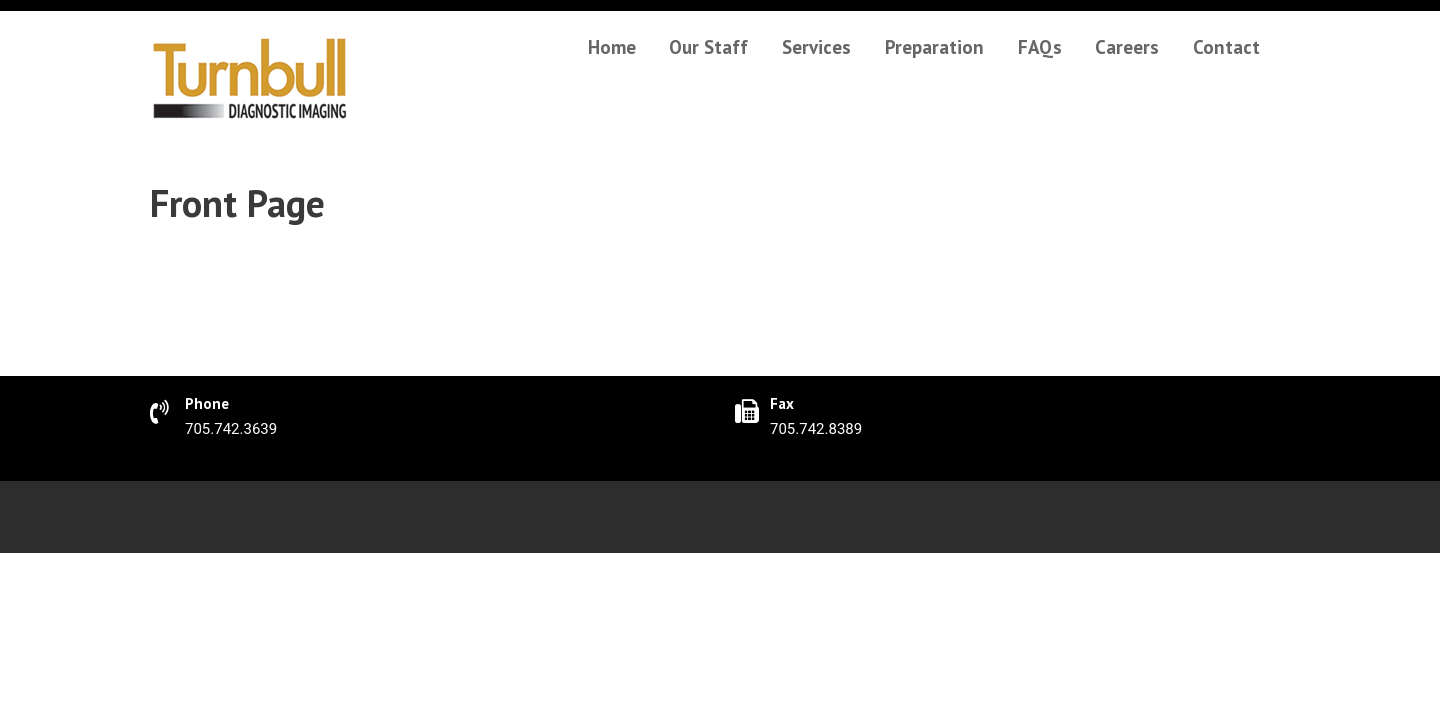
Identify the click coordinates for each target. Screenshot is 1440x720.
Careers (1127, 47)
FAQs (1040, 47)
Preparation (934, 47)
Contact (1226, 47)
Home (612, 47)
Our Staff (708, 47)
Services (816, 47)
